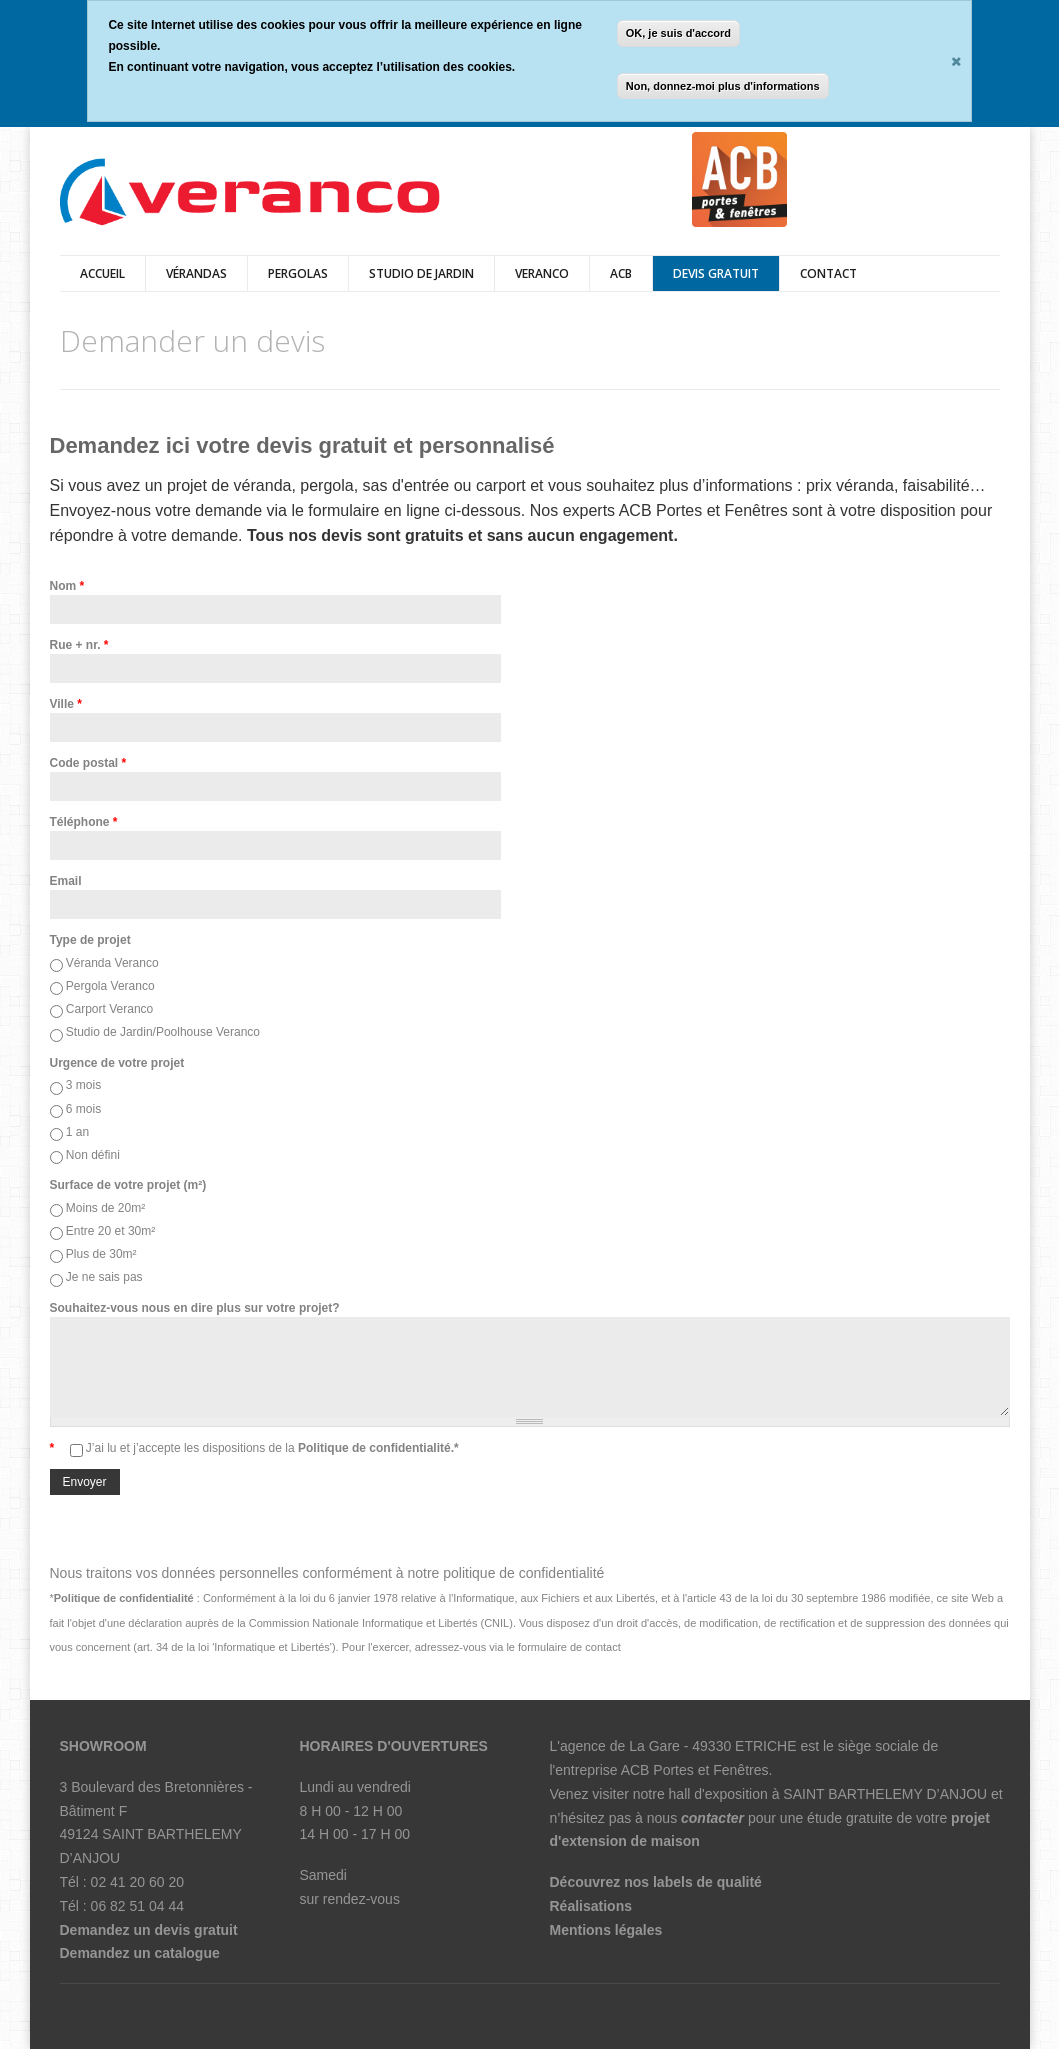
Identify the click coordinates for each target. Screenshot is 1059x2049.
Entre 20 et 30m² (110, 1231)
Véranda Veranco (112, 963)
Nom (67, 586)
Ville (66, 704)
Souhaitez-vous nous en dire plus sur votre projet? (195, 1308)
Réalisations (591, 1906)
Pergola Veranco (110, 986)
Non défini (93, 1155)
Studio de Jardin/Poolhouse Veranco (163, 1032)
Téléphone (84, 822)
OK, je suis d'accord (678, 33)
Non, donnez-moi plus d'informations (723, 86)
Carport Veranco (109, 1009)
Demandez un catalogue (140, 1953)
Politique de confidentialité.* (377, 1448)
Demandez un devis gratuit (149, 1930)
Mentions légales (606, 1930)
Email (66, 881)
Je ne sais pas (104, 1277)
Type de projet (90, 940)
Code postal (88, 763)
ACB (621, 273)
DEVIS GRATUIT (716, 273)
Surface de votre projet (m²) (128, 1185)
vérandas (196, 273)
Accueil (102, 273)
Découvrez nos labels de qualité (656, 1882)
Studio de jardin (421, 273)
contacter (712, 1818)
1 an (77, 1132)
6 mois (83, 1109)
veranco (542, 273)
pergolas (298, 273)
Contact (828, 273)
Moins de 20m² (105, 1208)
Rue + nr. (79, 645)
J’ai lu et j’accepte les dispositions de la (272, 1448)
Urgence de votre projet (117, 1063)
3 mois (83, 1085)
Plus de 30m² (101, 1254)
